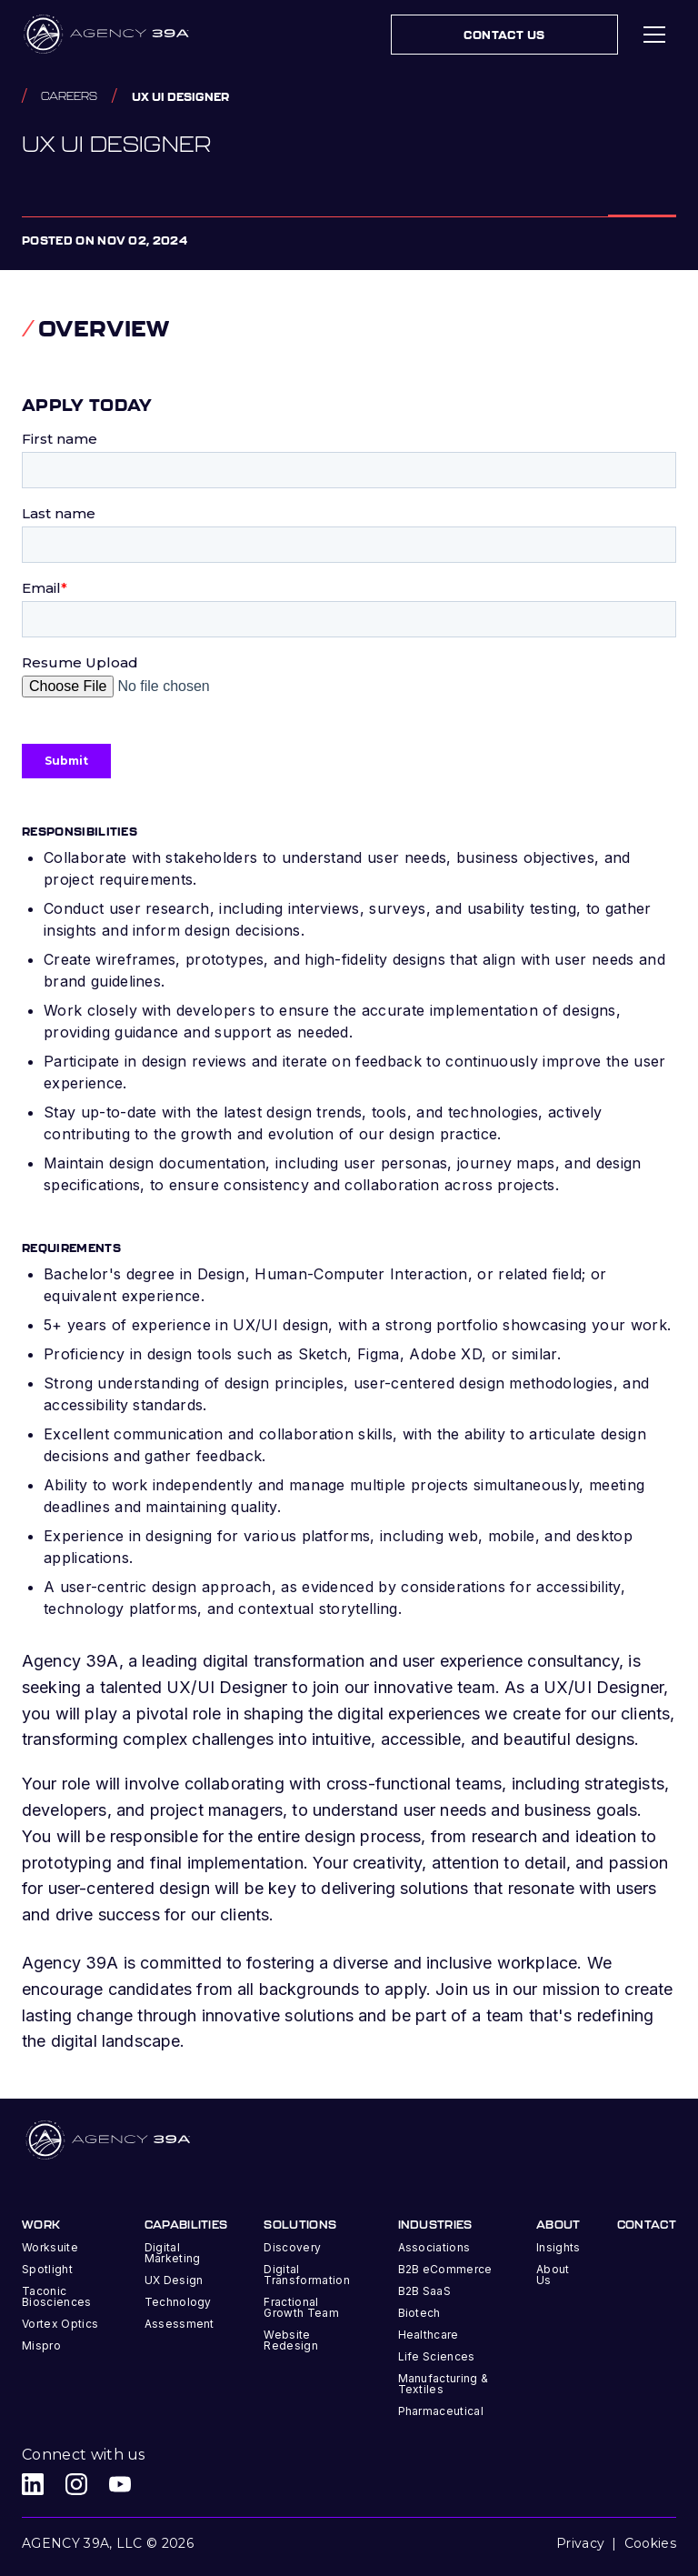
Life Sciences (436, 2356)
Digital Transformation (306, 2274)
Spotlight (47, 2269)
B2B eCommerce (445, 2269)
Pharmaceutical (441, 2411)
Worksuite (50, 2247)
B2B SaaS (425, 2291)
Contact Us (504, 34)
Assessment (179, 2323)
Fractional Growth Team (301, 2307)
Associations (434, 2247)
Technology (178, 2302)
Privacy (580, 2543)
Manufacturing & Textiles (443, 2383)
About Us (553, 2274)
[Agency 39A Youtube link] (120, 2484)
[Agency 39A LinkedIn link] (33, 2484)
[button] (654, 34)
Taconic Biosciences (57, 2296)
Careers (69, 96)
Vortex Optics (60, 2323)
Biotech (419, 2313)
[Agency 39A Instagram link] (76, 2484)
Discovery (292, 2247)
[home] (108, 35)
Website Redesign (291, 2340)
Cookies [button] (650, 2543)
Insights (558, 2247)
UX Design (174, 2280)
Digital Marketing (173, 2252)
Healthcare (428, 2334)
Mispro (41, 2345)
